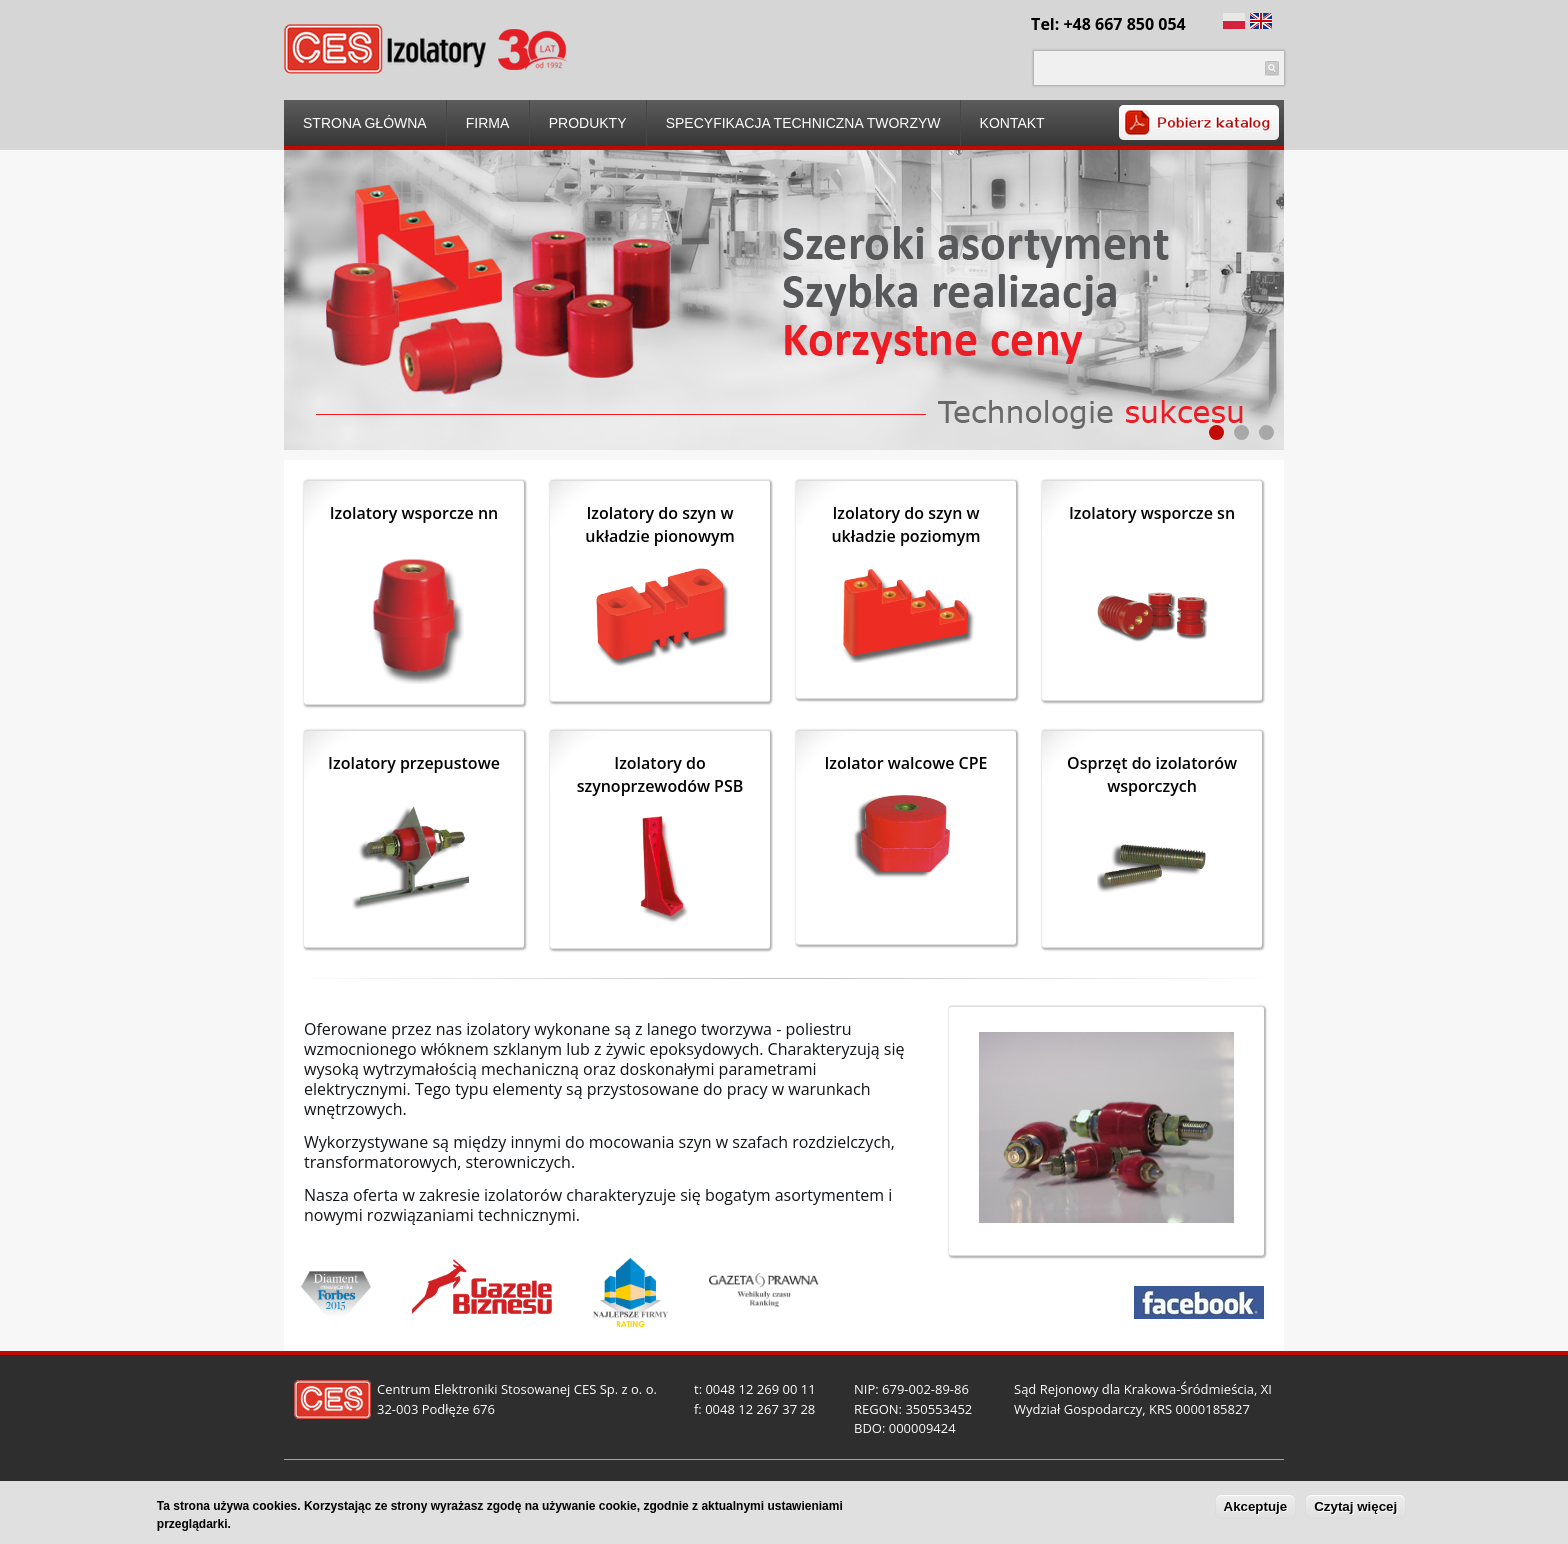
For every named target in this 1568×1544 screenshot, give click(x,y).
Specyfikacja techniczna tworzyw (803, 123)
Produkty (588, 123)
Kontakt (1012, 123)
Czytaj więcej (1355, 1507)
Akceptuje (1256, 1507)
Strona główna (365, 123)
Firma (488, 123)
